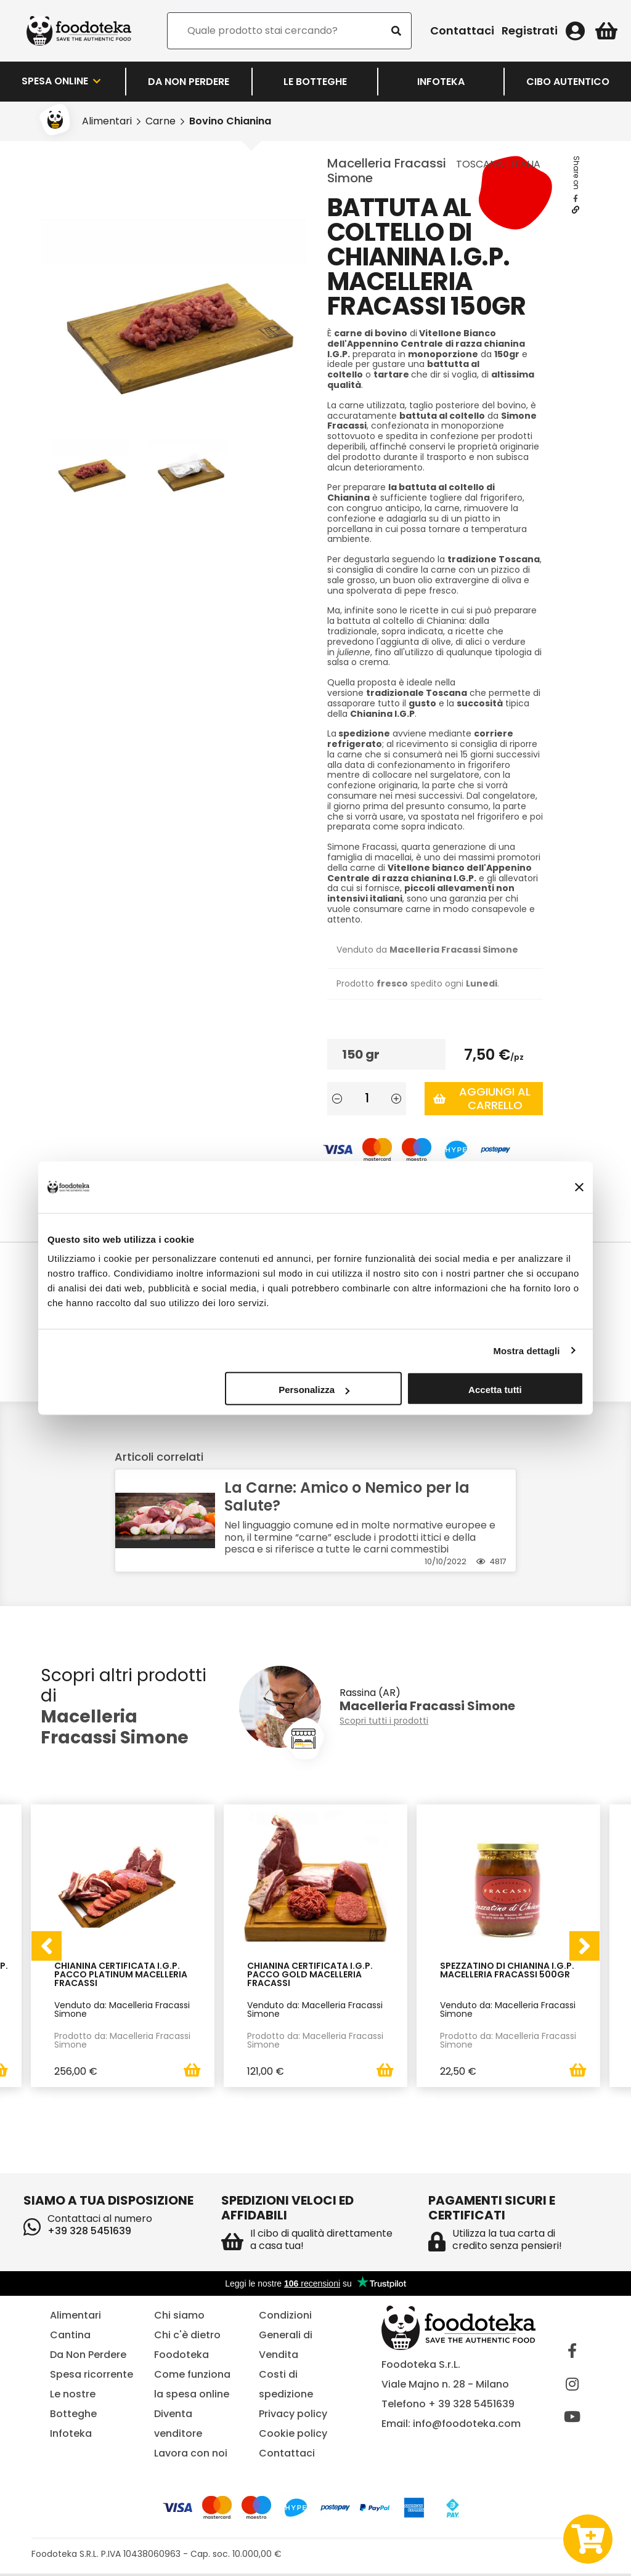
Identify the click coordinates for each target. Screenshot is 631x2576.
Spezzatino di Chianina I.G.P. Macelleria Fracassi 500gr (507, 1970)
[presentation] (46, 1946)
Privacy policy (293, 2415)
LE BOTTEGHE (315, 81)
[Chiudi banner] (579, 1186)
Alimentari (107, 121)
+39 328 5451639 (89, 2233)
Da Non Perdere (188, 81)
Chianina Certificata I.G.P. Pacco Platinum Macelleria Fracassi (120, 1975)
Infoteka (441, 81)
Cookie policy (293, 2435)
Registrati (530, 31)
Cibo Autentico (567, 81)
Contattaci (462, 31)
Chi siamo (179, 2317)
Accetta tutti (495, 1389)
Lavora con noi (190, 2455)
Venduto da (427, 949)
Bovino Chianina (230, 121)
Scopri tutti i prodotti (384, 1721)
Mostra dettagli (526, 1350)
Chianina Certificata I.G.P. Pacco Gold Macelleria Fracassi (310, 1975)
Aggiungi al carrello (482, 1098)
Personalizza (314, 1389)
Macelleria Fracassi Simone (386, 171)
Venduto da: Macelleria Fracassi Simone (122, 2009)
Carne (160, 121)
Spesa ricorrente (91, 2376)
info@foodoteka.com (467, 2425)
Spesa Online (62, 81)
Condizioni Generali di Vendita (285, 2337)
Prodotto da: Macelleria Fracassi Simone (122, 2040)
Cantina (70, 2337)
